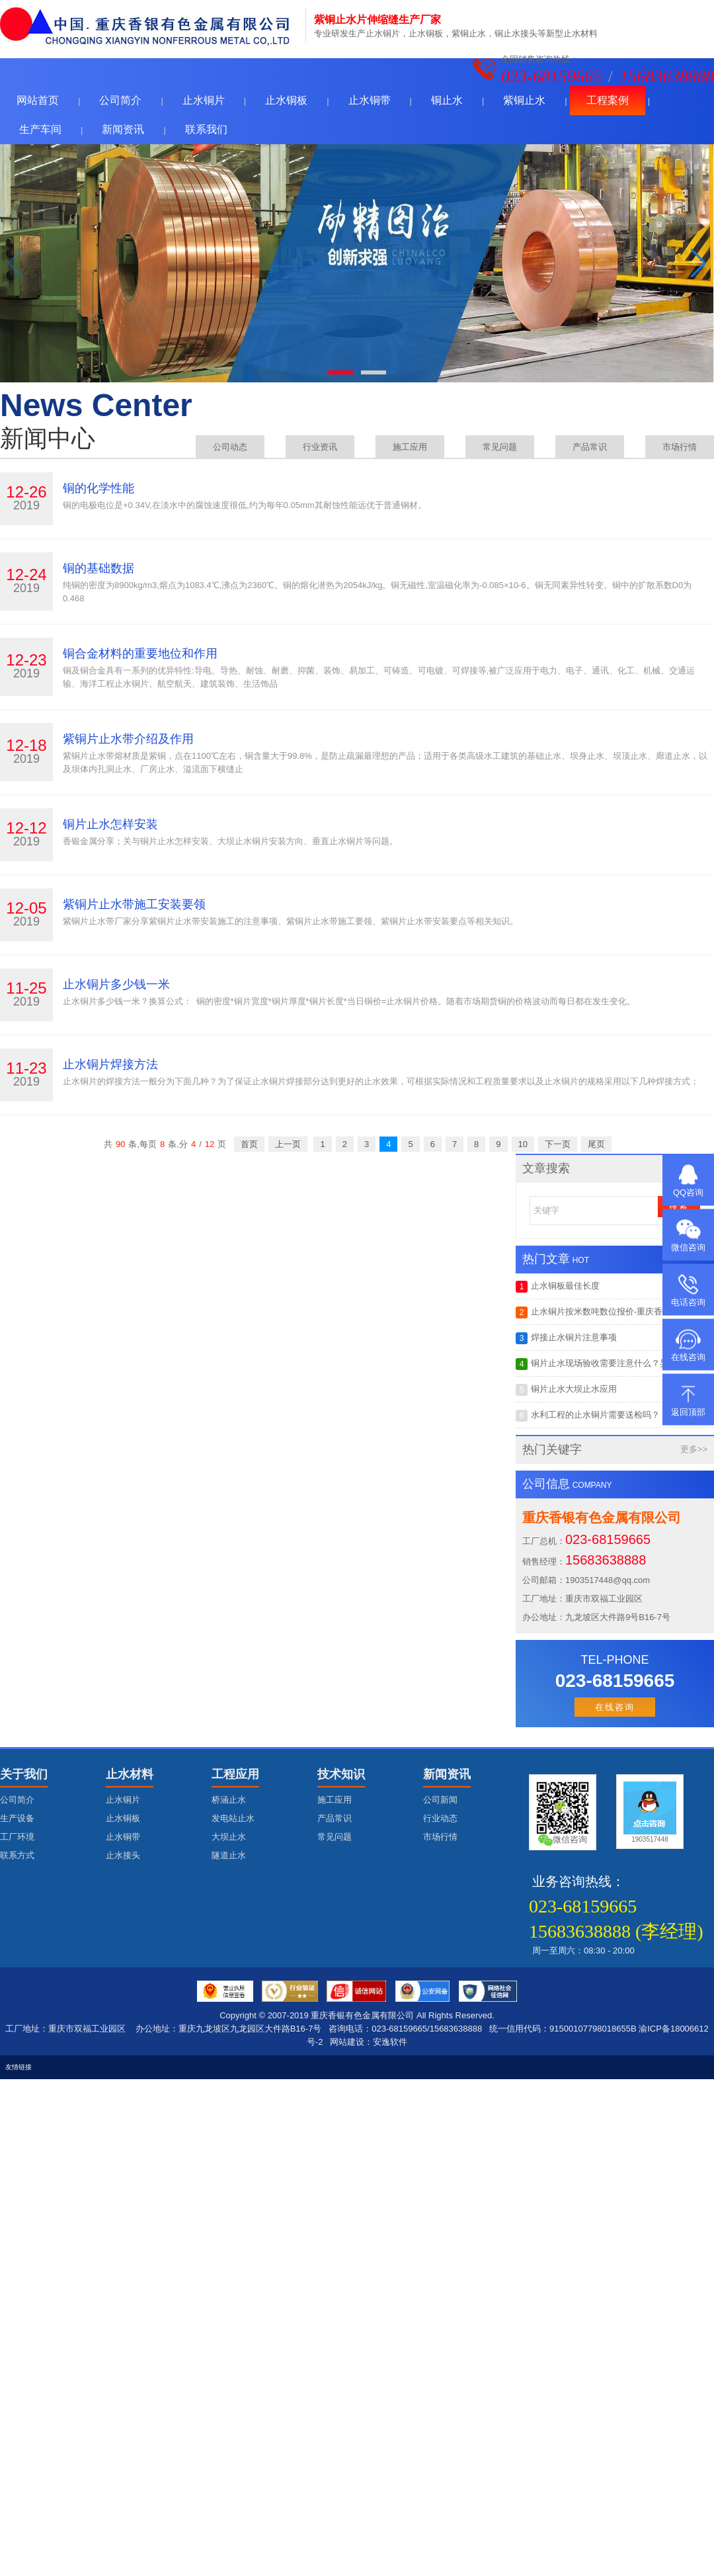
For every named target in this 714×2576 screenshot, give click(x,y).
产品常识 (590, 447)
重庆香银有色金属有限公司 (362, 2015)
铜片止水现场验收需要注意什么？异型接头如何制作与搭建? (615, 1364)
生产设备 (17, 1818)
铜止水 (447, 100)
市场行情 (679, 447)
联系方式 (17, 1855)
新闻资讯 (123, 129)
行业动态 (440, 1818)
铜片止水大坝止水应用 (566, 1390)
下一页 (558, 1144)
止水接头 (123, 1855)
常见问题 (500, 447)
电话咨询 (688, 1302)
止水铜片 (203, 100)
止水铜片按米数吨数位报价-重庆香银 (593, 1312)
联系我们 (206, 129)
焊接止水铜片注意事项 (566, 1338)
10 (523, 1144)
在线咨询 (615, 1707)
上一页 (288, 1144)
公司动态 (230, 447)
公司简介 (120, 100)
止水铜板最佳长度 (558, 1287)
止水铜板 (286, 100)
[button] (698, 263)
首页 (249, 1144)
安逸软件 (390, 2042)
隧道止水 (229, 1855)
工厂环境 (17, 1837)
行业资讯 (320, 447)
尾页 (596, 1144)
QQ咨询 (688, 1192)
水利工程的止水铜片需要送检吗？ (588, 1416)
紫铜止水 (524, 100)
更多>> (693, 1449)
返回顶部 (688, 1412)
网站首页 (38, 100)
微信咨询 (688, 1247)
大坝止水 (229, 1837)
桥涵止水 (229, 1800)
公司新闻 (440, 1800)
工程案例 (607, 100)
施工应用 (410, 447)
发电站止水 (233, 1818)
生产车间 (40, 129)
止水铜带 (369, 100)
